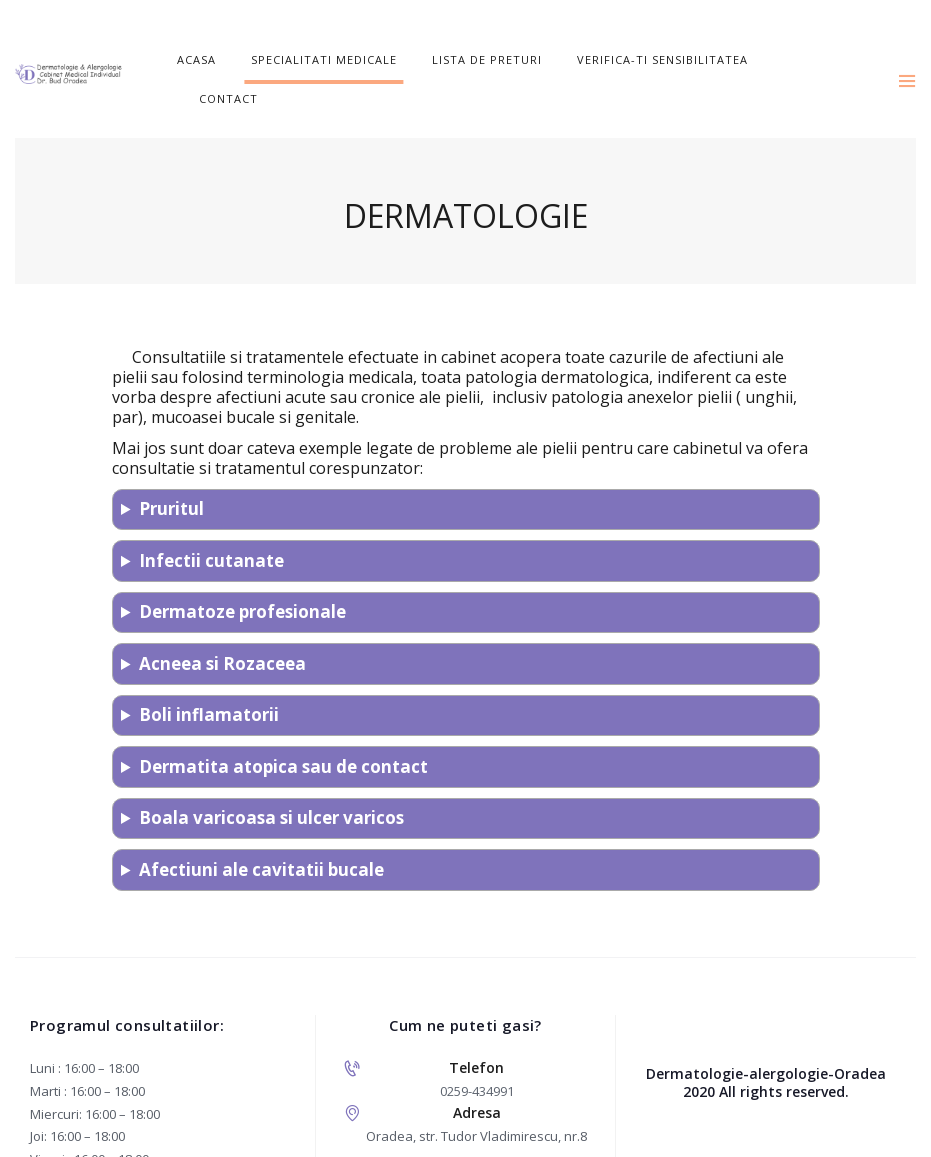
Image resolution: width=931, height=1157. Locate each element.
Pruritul (171, 470)
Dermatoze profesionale (242, 573)
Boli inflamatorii (209, 676)
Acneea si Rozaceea (222, 624)
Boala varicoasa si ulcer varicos (271, 779)
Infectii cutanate (211, 521)
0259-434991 (477, 1052)
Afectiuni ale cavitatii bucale (261, 830)
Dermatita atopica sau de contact (283, 727)
